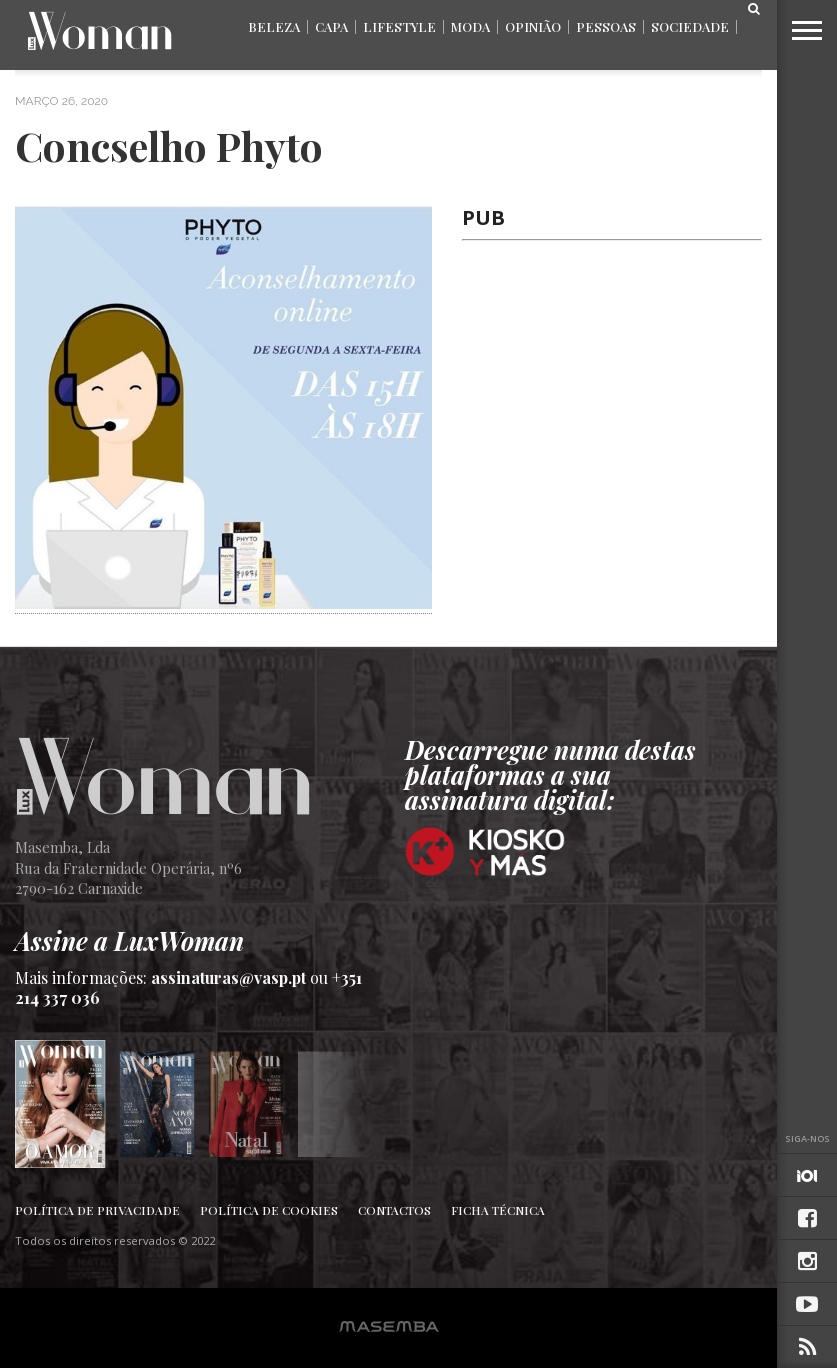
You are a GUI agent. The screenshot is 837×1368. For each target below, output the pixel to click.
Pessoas (606, 26)
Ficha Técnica (498, 1210)
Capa (331, 26)
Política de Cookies (269, 1210)
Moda (470, 26)
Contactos (394, 1210)
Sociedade (690, 26)
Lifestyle (399, 26)
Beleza (274, 26)
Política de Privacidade (97, 1210)
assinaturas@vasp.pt (228, 977)
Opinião (533, 26)
